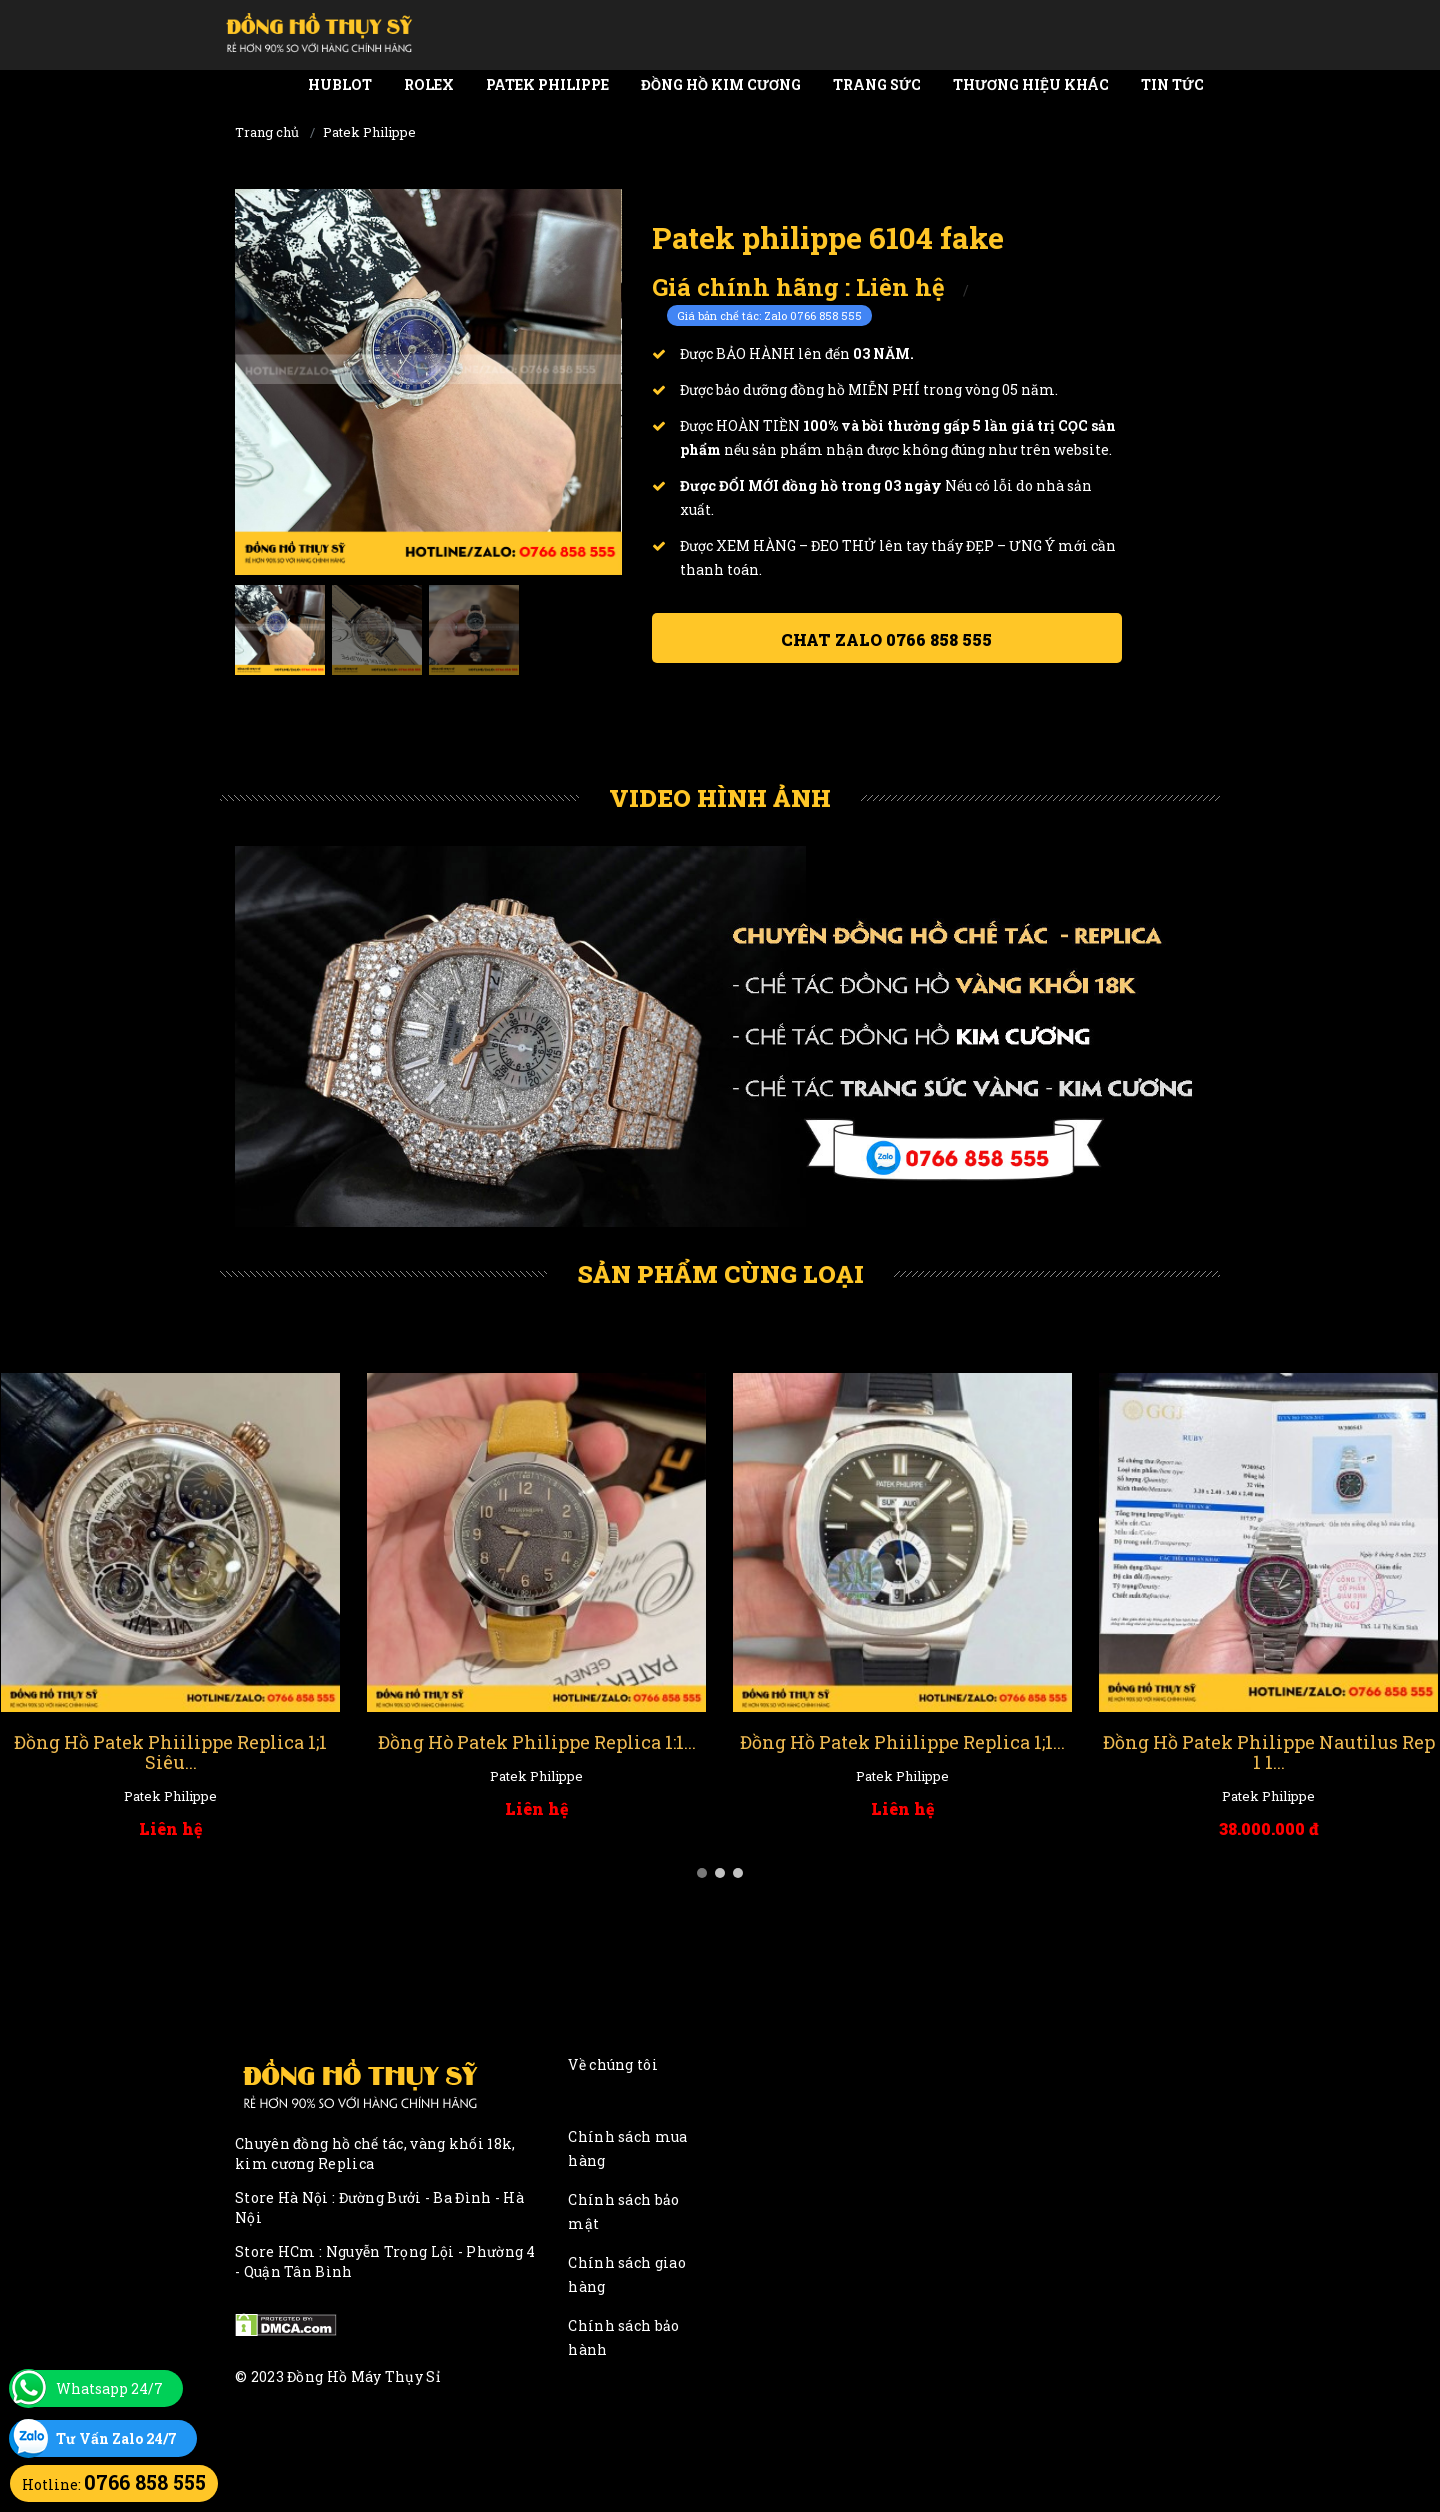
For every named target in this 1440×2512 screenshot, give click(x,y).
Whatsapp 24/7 (109, 2388)
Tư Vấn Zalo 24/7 (116, 2438)
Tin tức (1172, 84)
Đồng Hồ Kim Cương (721, 84)
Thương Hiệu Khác (1031, 84)
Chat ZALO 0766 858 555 (886, 639)
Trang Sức (877, 84)
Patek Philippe (547, 84)
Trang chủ (267, 132)
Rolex (429, 84)
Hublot (340, 84)
